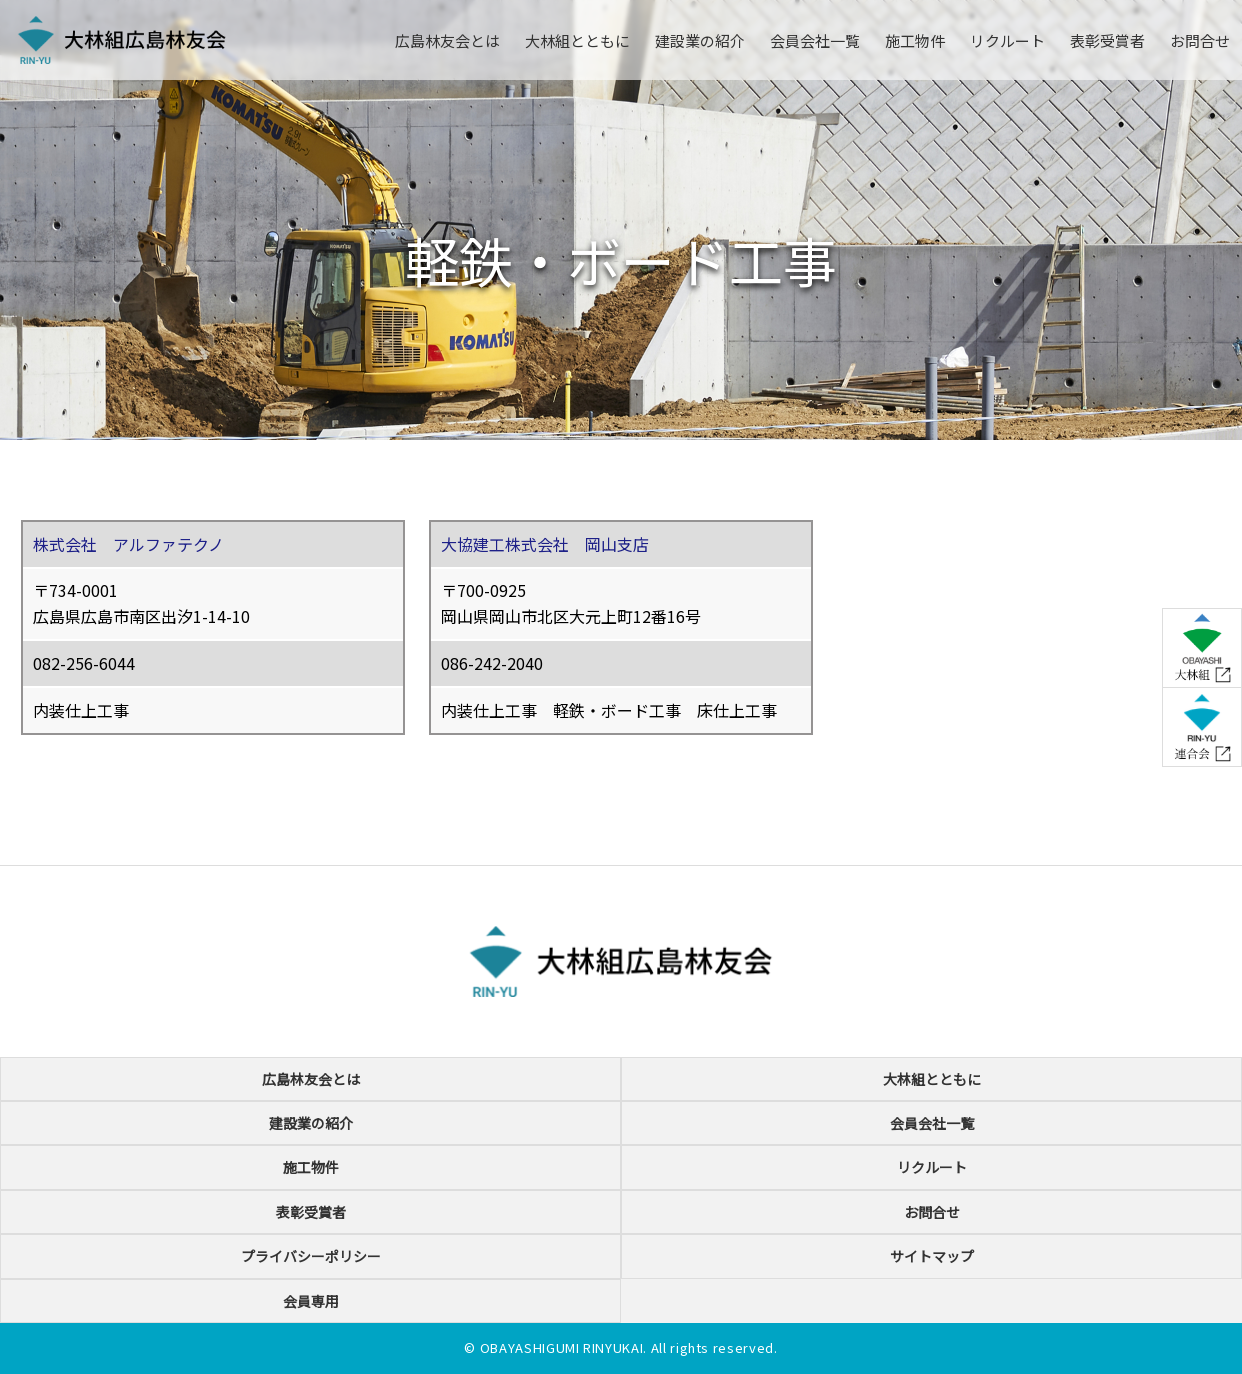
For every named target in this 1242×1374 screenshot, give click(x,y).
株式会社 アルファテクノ (128, 544)
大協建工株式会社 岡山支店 (545, 544)
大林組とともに (577, 40)
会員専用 (311, 1301)
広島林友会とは (447, 40)
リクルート (1007, 40)
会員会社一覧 (815, 40)
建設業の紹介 (700, 40)
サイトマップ (932, 1256)
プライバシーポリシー (311, 1256)
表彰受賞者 (1107, 40)
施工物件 (915, 40)
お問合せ (1200, 40)
